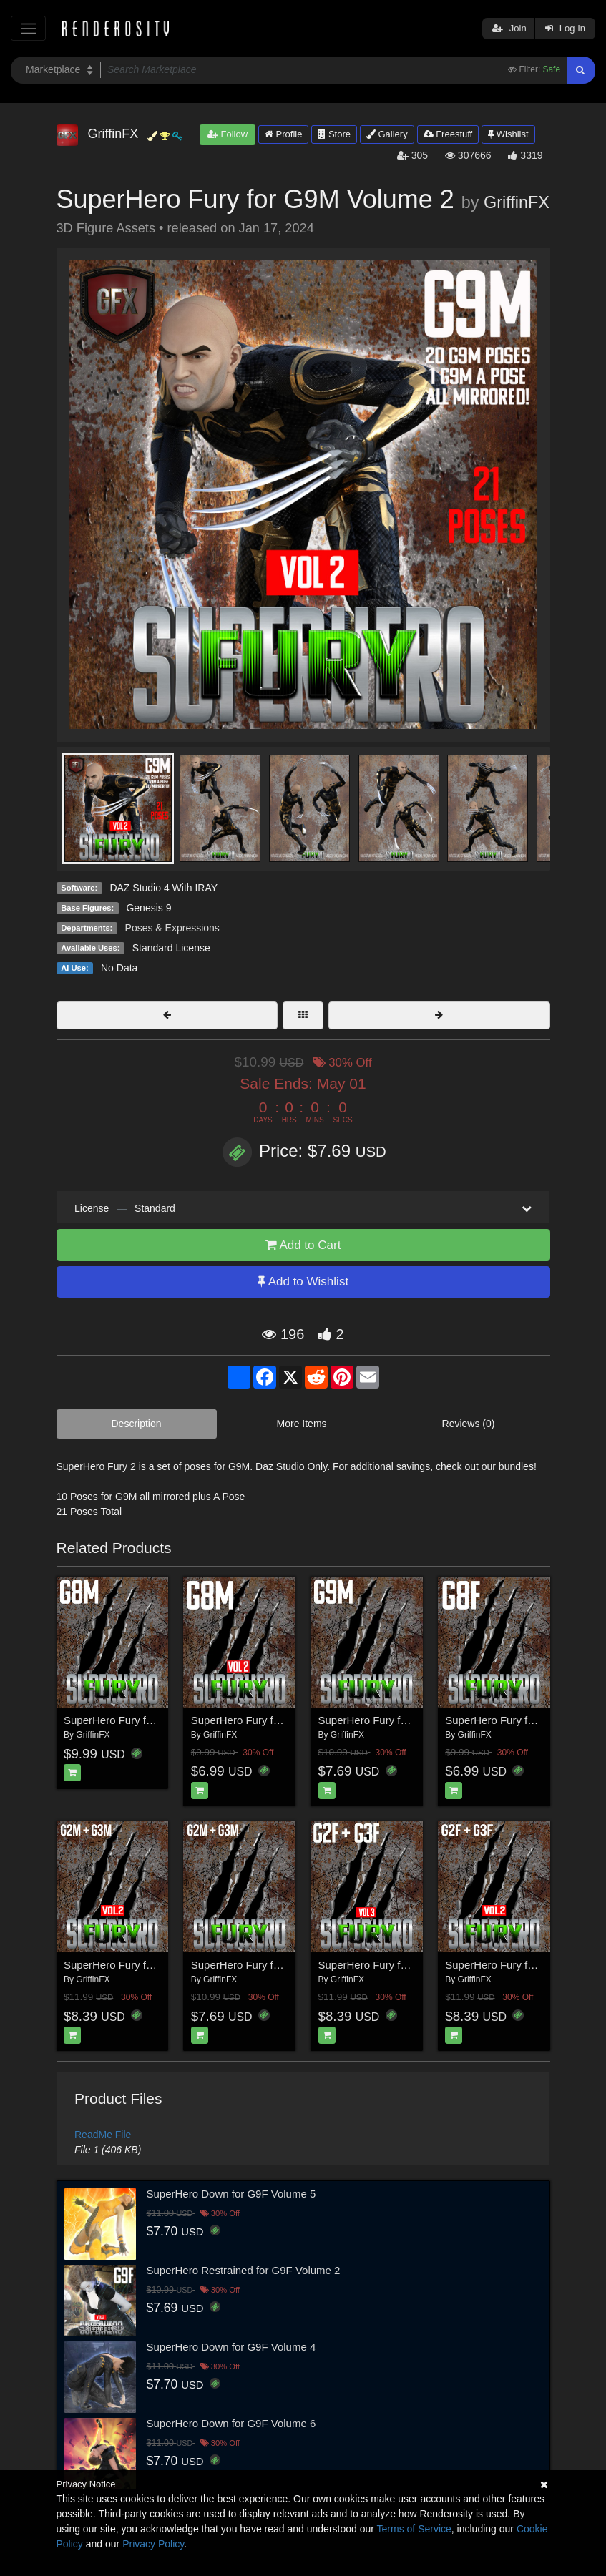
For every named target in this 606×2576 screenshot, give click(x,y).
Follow (227, 134)
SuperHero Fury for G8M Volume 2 (274, 1720)
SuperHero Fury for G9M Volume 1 (401, 1720)
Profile (283, 134)
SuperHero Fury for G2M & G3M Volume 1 (292, 1965)
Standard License (171, 948)
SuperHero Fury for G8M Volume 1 (147, 1720)
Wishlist (508, 134)
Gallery (387, 134)
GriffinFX (516, 202)
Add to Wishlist (303, 1281)
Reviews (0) (468, 1423)
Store (334, 134)
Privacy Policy (153, 2544)
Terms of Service (414, 2529)
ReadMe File (102, 2134)
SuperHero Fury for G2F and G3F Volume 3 (422, 1965)
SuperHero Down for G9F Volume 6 (231, 2423)
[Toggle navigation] (28, 28)
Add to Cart (303, 1245)
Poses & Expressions (172, 928)
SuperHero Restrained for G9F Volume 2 (244, 2270)
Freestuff (448, 134)
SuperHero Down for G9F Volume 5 (231, 2194)
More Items (302, 1423)
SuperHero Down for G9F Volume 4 (231, 2347)
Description (137, 1423)
